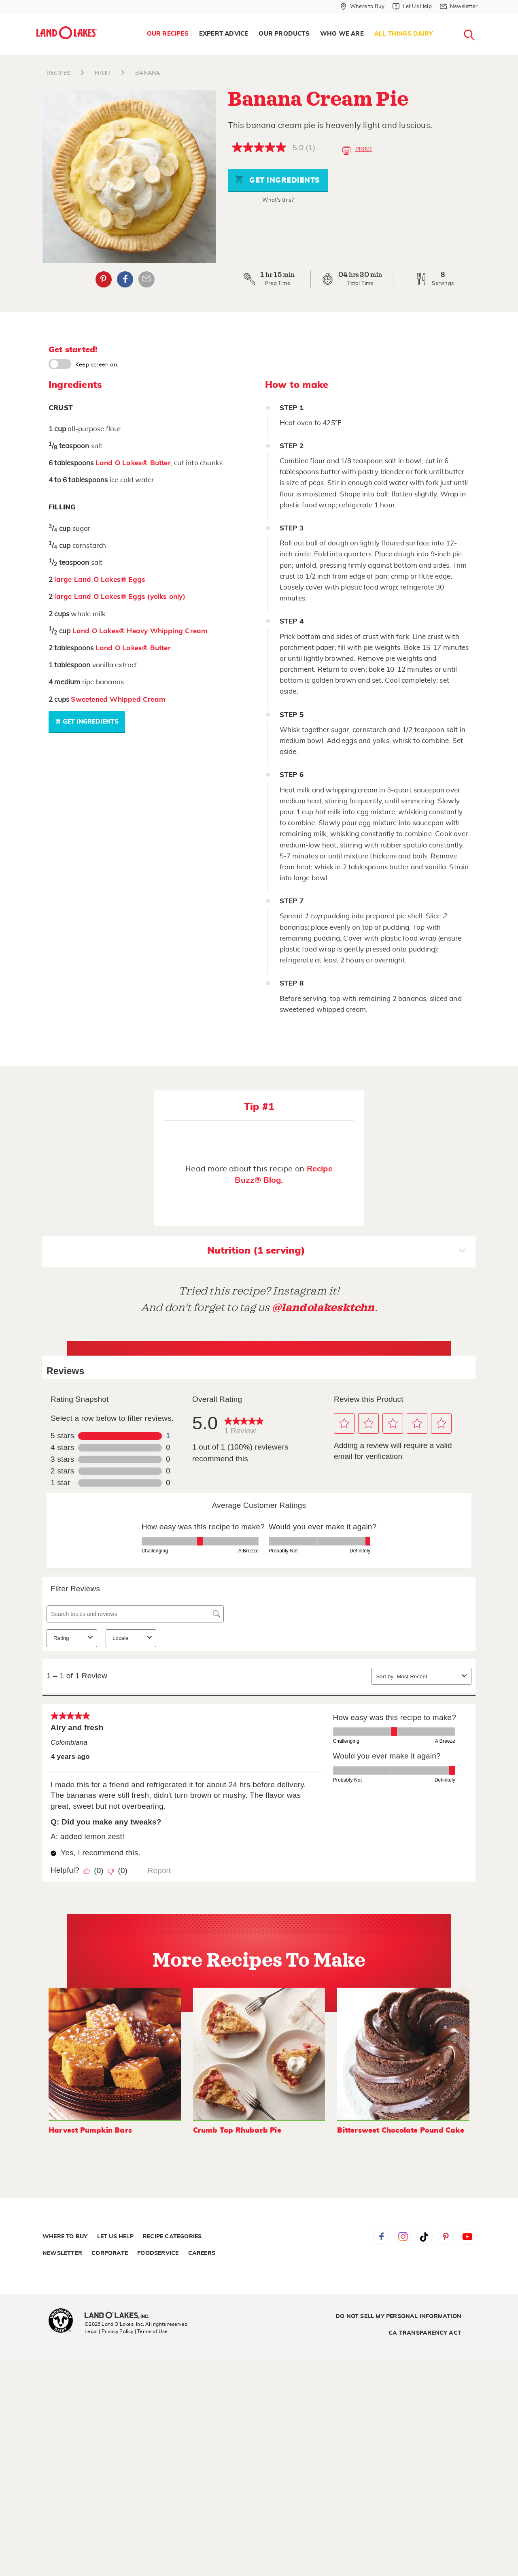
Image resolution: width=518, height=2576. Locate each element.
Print (357, 150)
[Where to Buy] (362, 6)
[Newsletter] (459, 6)
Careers (201, 2253)
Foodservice (157, 2253)
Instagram (403, 2237)
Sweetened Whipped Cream (118, 699)
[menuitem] (168, 34)
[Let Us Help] (411, 6)
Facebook (381, 2237)
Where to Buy (64, 2237)
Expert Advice (223, 34)
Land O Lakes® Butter (133, 463)
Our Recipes (168, 34)
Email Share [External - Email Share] (146, 279)
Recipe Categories (172, 2237)
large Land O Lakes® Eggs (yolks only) (119, 596)
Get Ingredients (277, 179)
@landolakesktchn (323, 1307)
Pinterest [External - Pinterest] (104, 279)
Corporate (109, 2253)
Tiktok (424, 2237)
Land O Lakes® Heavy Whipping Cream (140, 631)
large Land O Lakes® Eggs (99, 579)
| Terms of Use (151, 2331)
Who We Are (342, 34)
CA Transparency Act (424, 2333)
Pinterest (446, 2237)
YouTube (467, 2237)
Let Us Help (115, 2237)
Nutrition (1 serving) (336, 1251)
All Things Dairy (403, 34)
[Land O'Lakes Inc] (120, 2316)
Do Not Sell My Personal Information (398, 2316)
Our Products (284, 34)
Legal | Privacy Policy (109, 2331)
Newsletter (62, 2253)
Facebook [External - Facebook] (125, 279)
